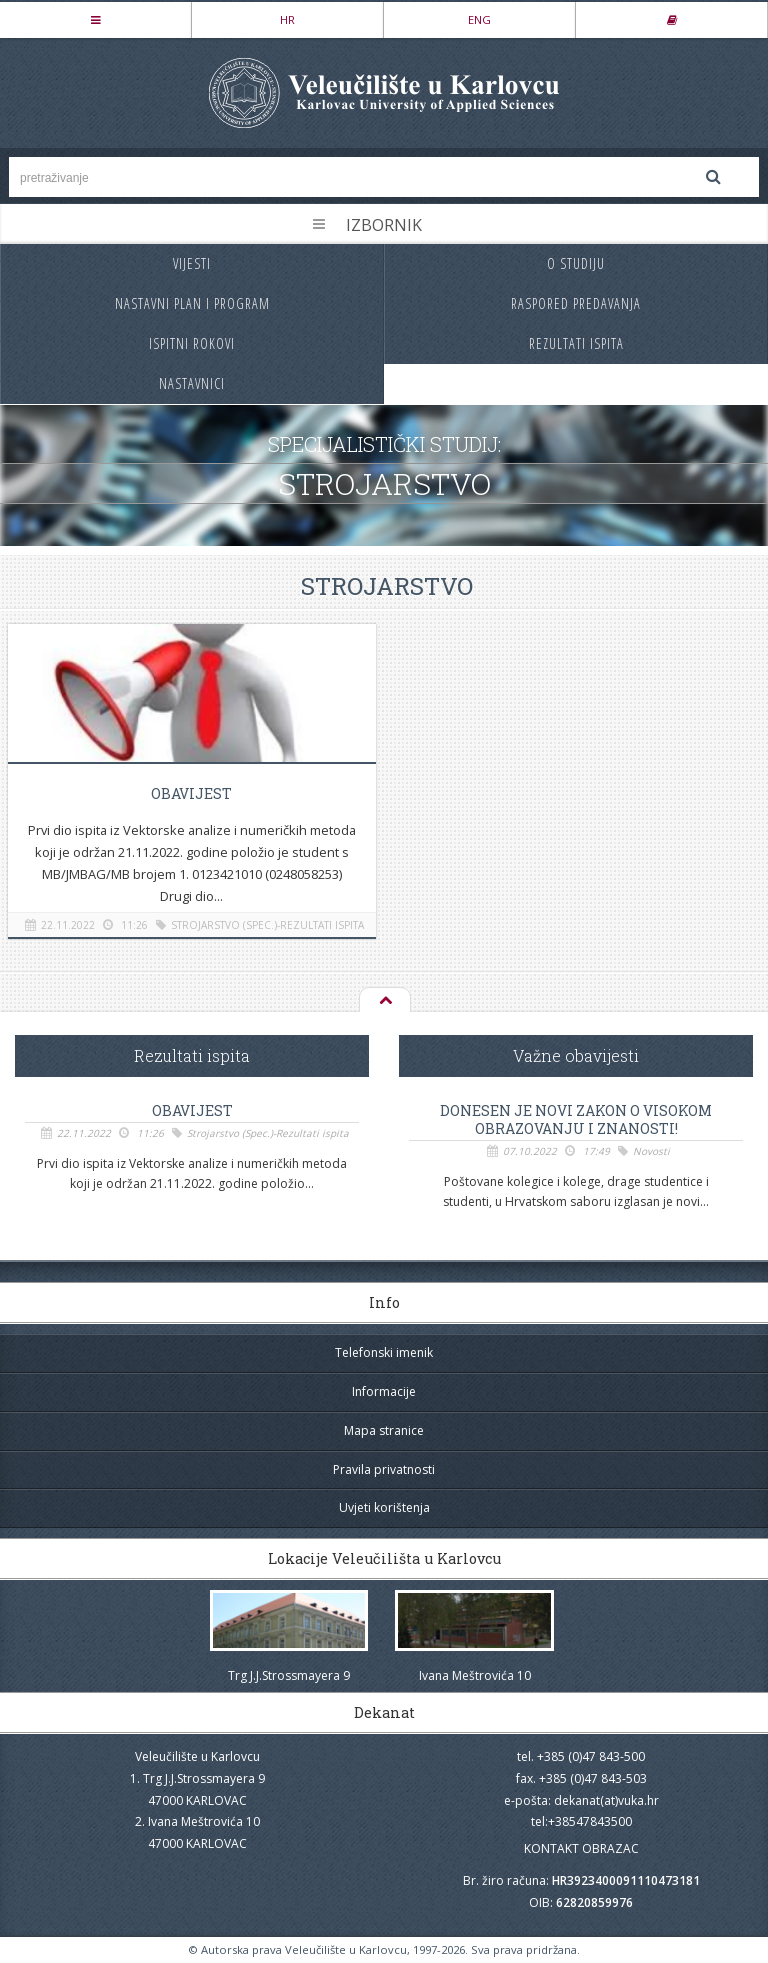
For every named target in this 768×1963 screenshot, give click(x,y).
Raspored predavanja (576, 303)
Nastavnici (192, 383)
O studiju (576, 263)
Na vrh (384, 1001)
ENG (479, 19)
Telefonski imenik (384, 1352)
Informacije (384, 1391)
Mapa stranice (384, 1430)
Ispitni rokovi (192, 343)
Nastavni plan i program (192, 303)
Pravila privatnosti (384, 1469)
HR (287, 19)
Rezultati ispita (576, 343)
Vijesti (192, 263)
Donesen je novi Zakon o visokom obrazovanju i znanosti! (576, 1120)
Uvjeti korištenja (384, 1507)
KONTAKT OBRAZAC (581, 1848)
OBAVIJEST (191, 793)
